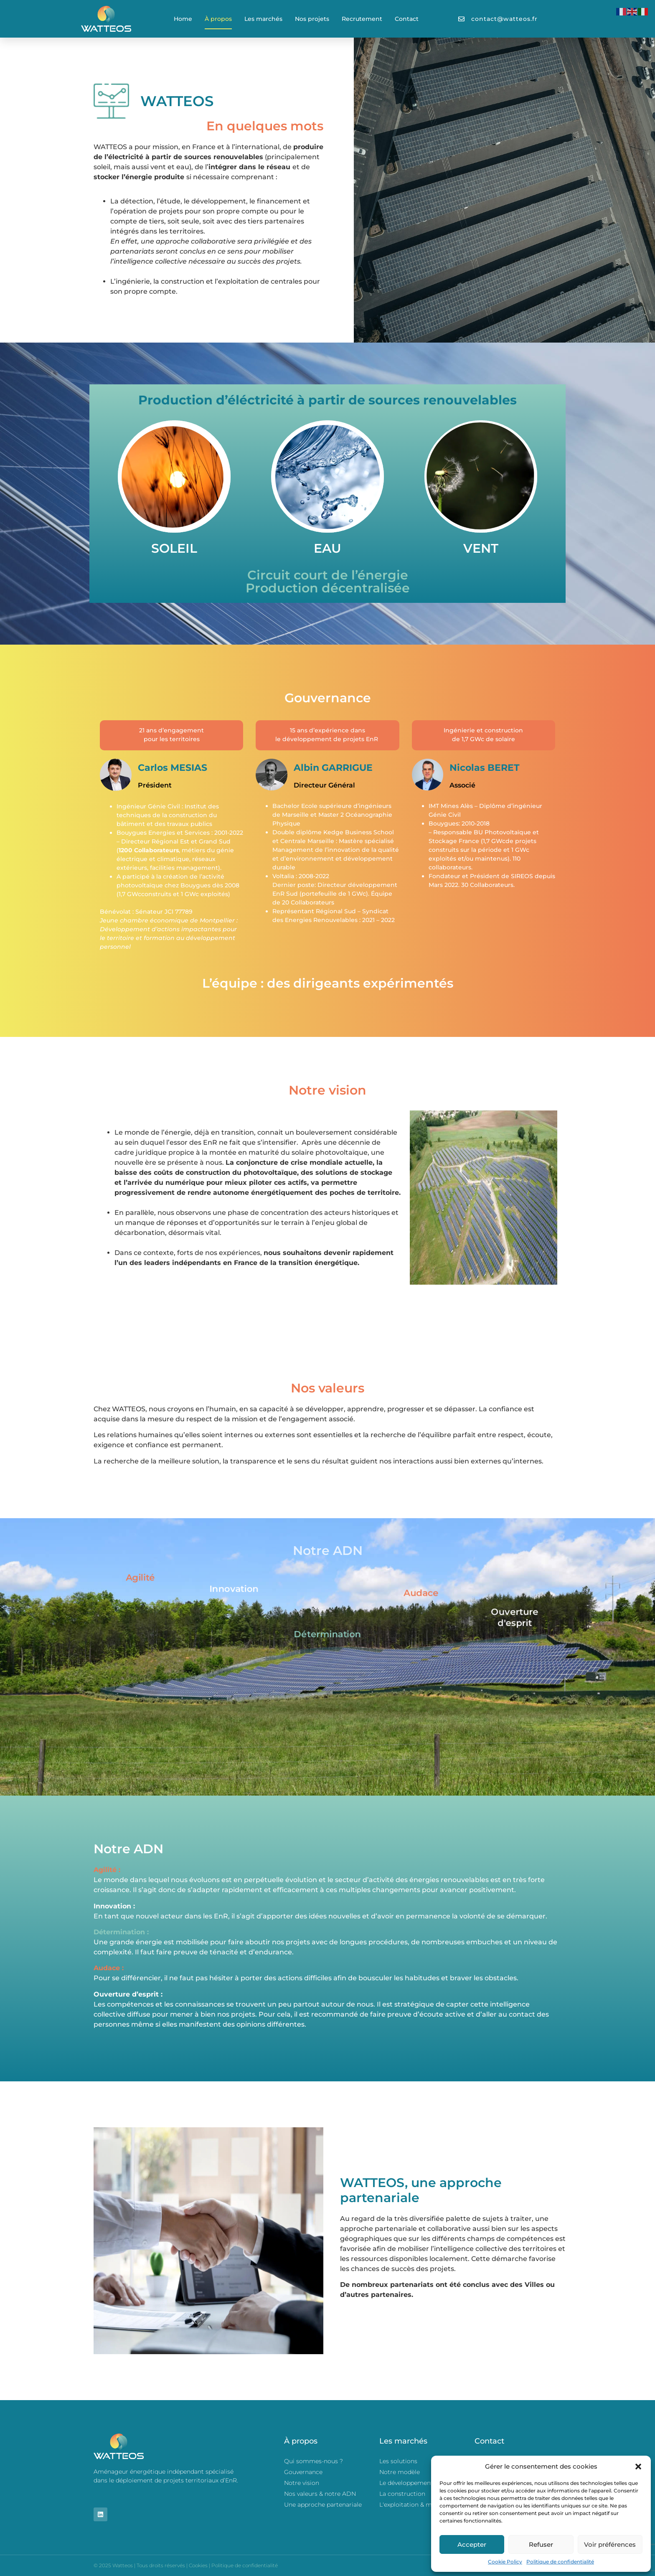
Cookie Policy (505, 2561)
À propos (218, 19)
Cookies (198, 2565)
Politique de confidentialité (560, 2561)
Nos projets (312, 19)
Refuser (541, 2544)
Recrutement (362, 19)
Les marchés (263, 19)
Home (183, 19)
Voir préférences (610, 2544)
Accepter (471, 2544)
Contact (407, 19)
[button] (638, 2466)
